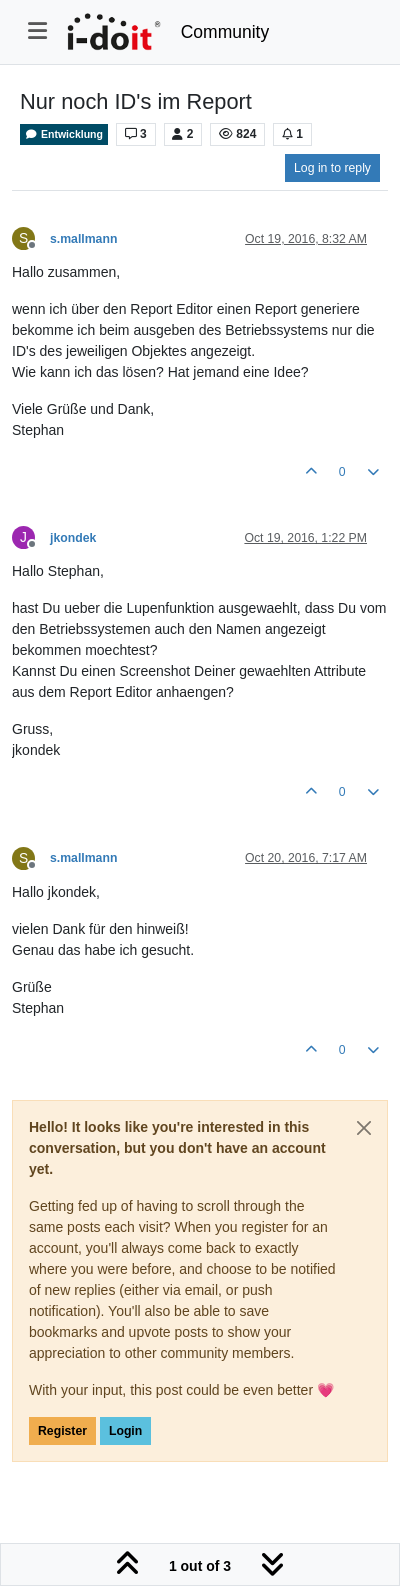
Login (125, 1431)
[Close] (364, 1128)
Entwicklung (64, 134)
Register (62, 1431)
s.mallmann (83, 239)
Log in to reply (332, 168)
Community (225, 32)
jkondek (73, 538)
